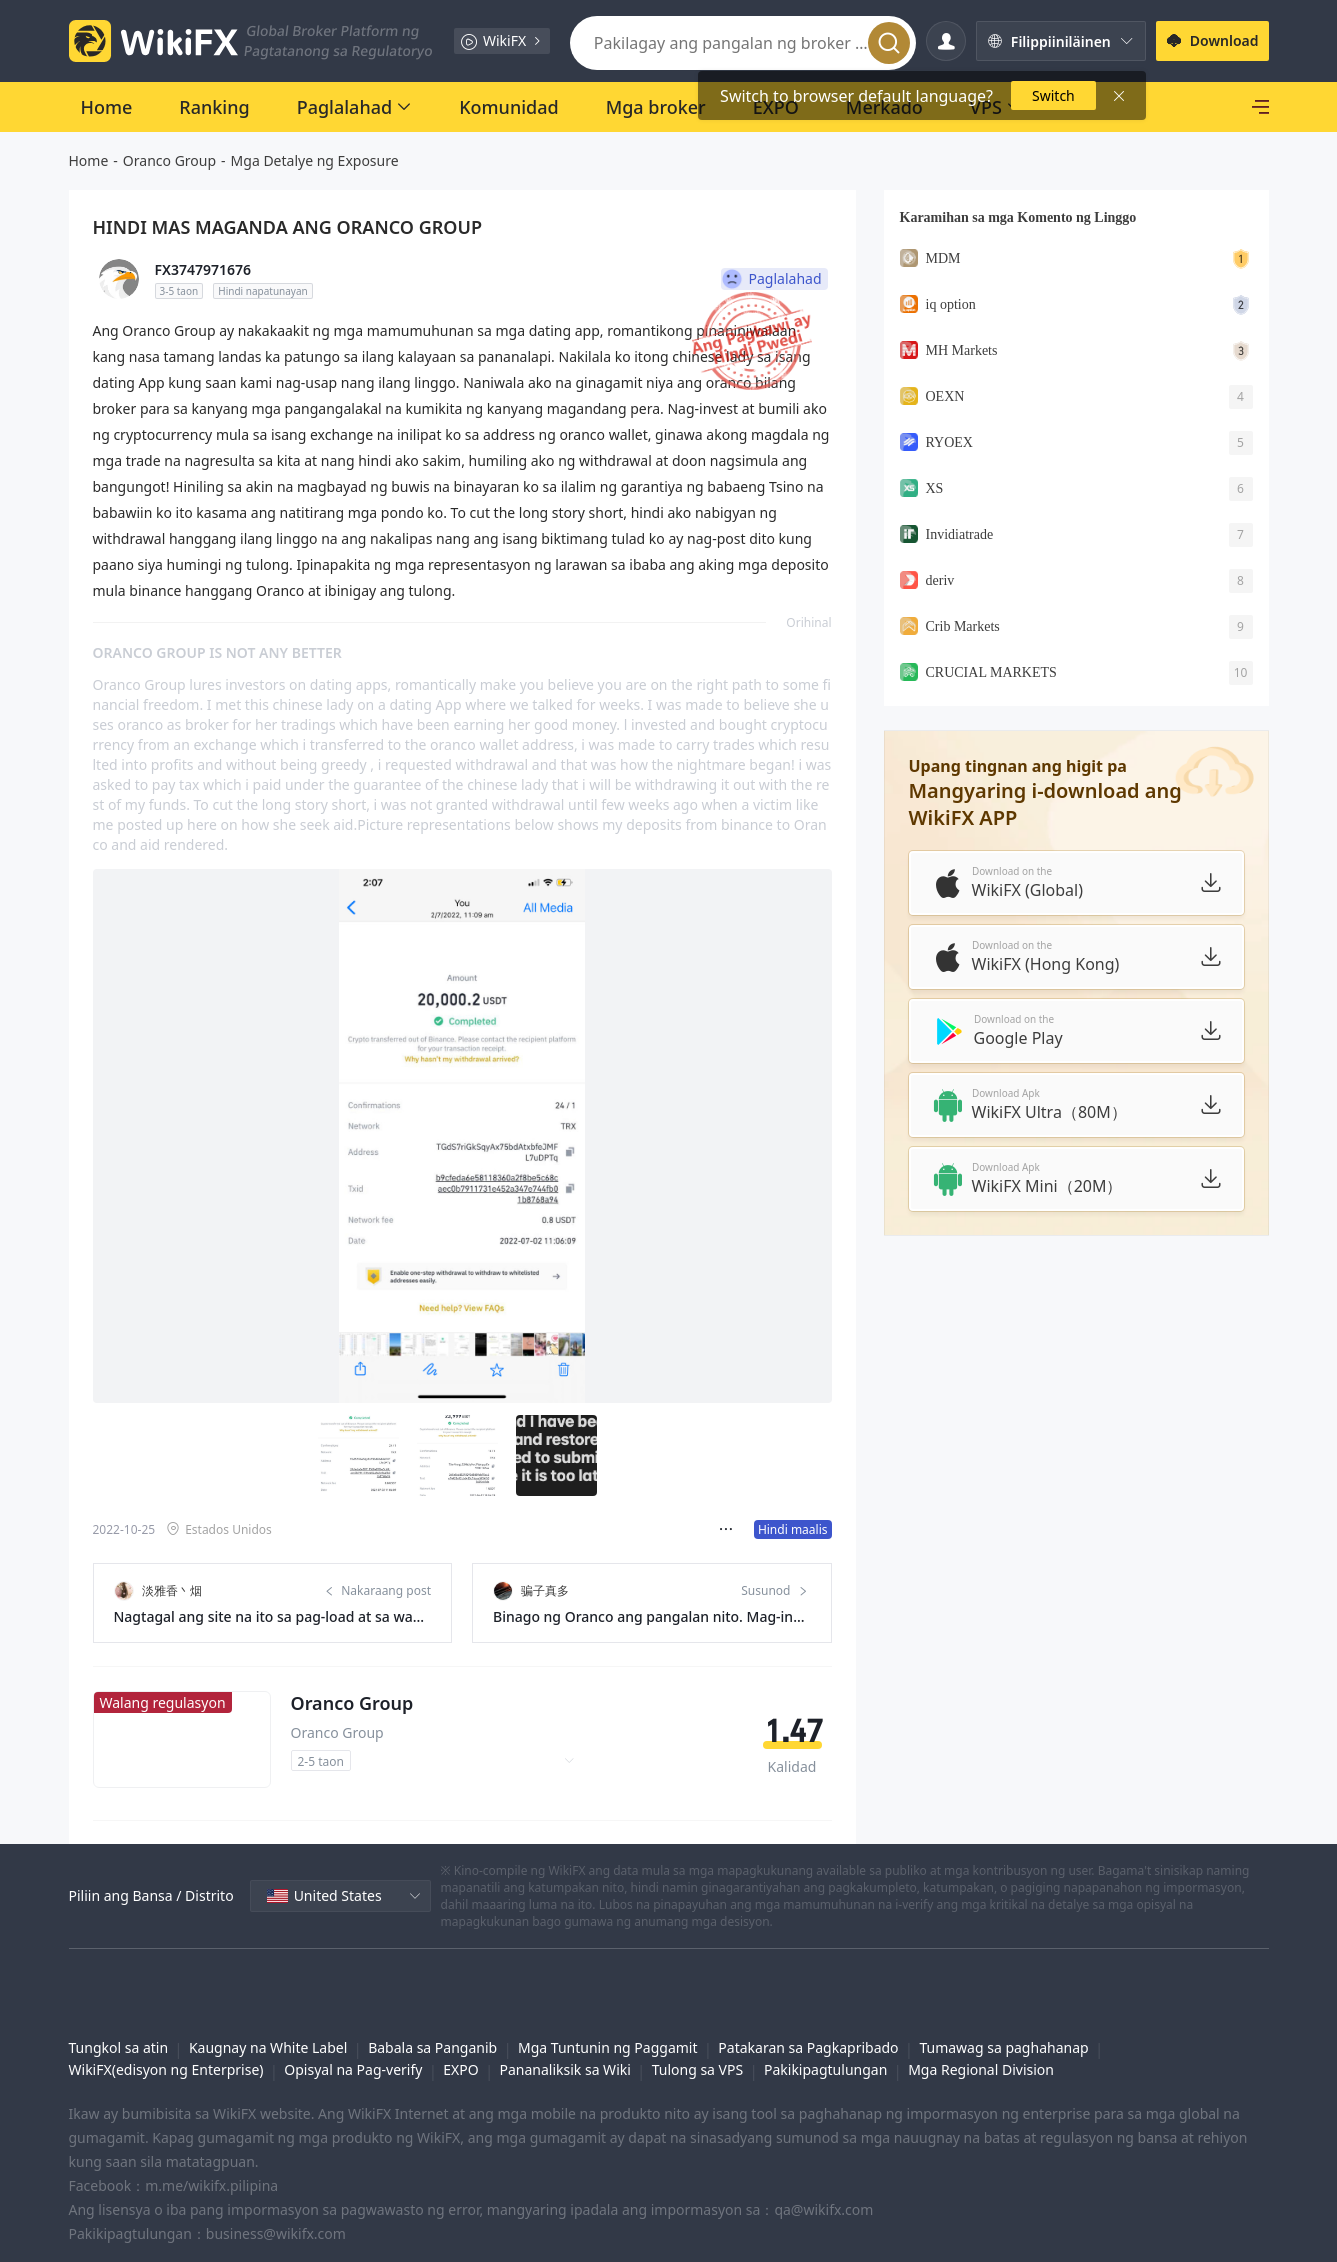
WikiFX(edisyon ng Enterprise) (166, 2045)
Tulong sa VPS (697, 2045)
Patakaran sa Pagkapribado (808, 2023)
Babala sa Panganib (432, 2023)
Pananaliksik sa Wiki (564, 2045)
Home (89, 160)
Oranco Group (169, 160)
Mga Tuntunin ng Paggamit (608, 2023)
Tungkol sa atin (119, 2023)
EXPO (460, 2045)
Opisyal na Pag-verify (353, 2045)
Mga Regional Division (981, 2045)
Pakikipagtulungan (825, 2045)
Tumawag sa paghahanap (1003, 2023)
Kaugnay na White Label (268, 2023)
